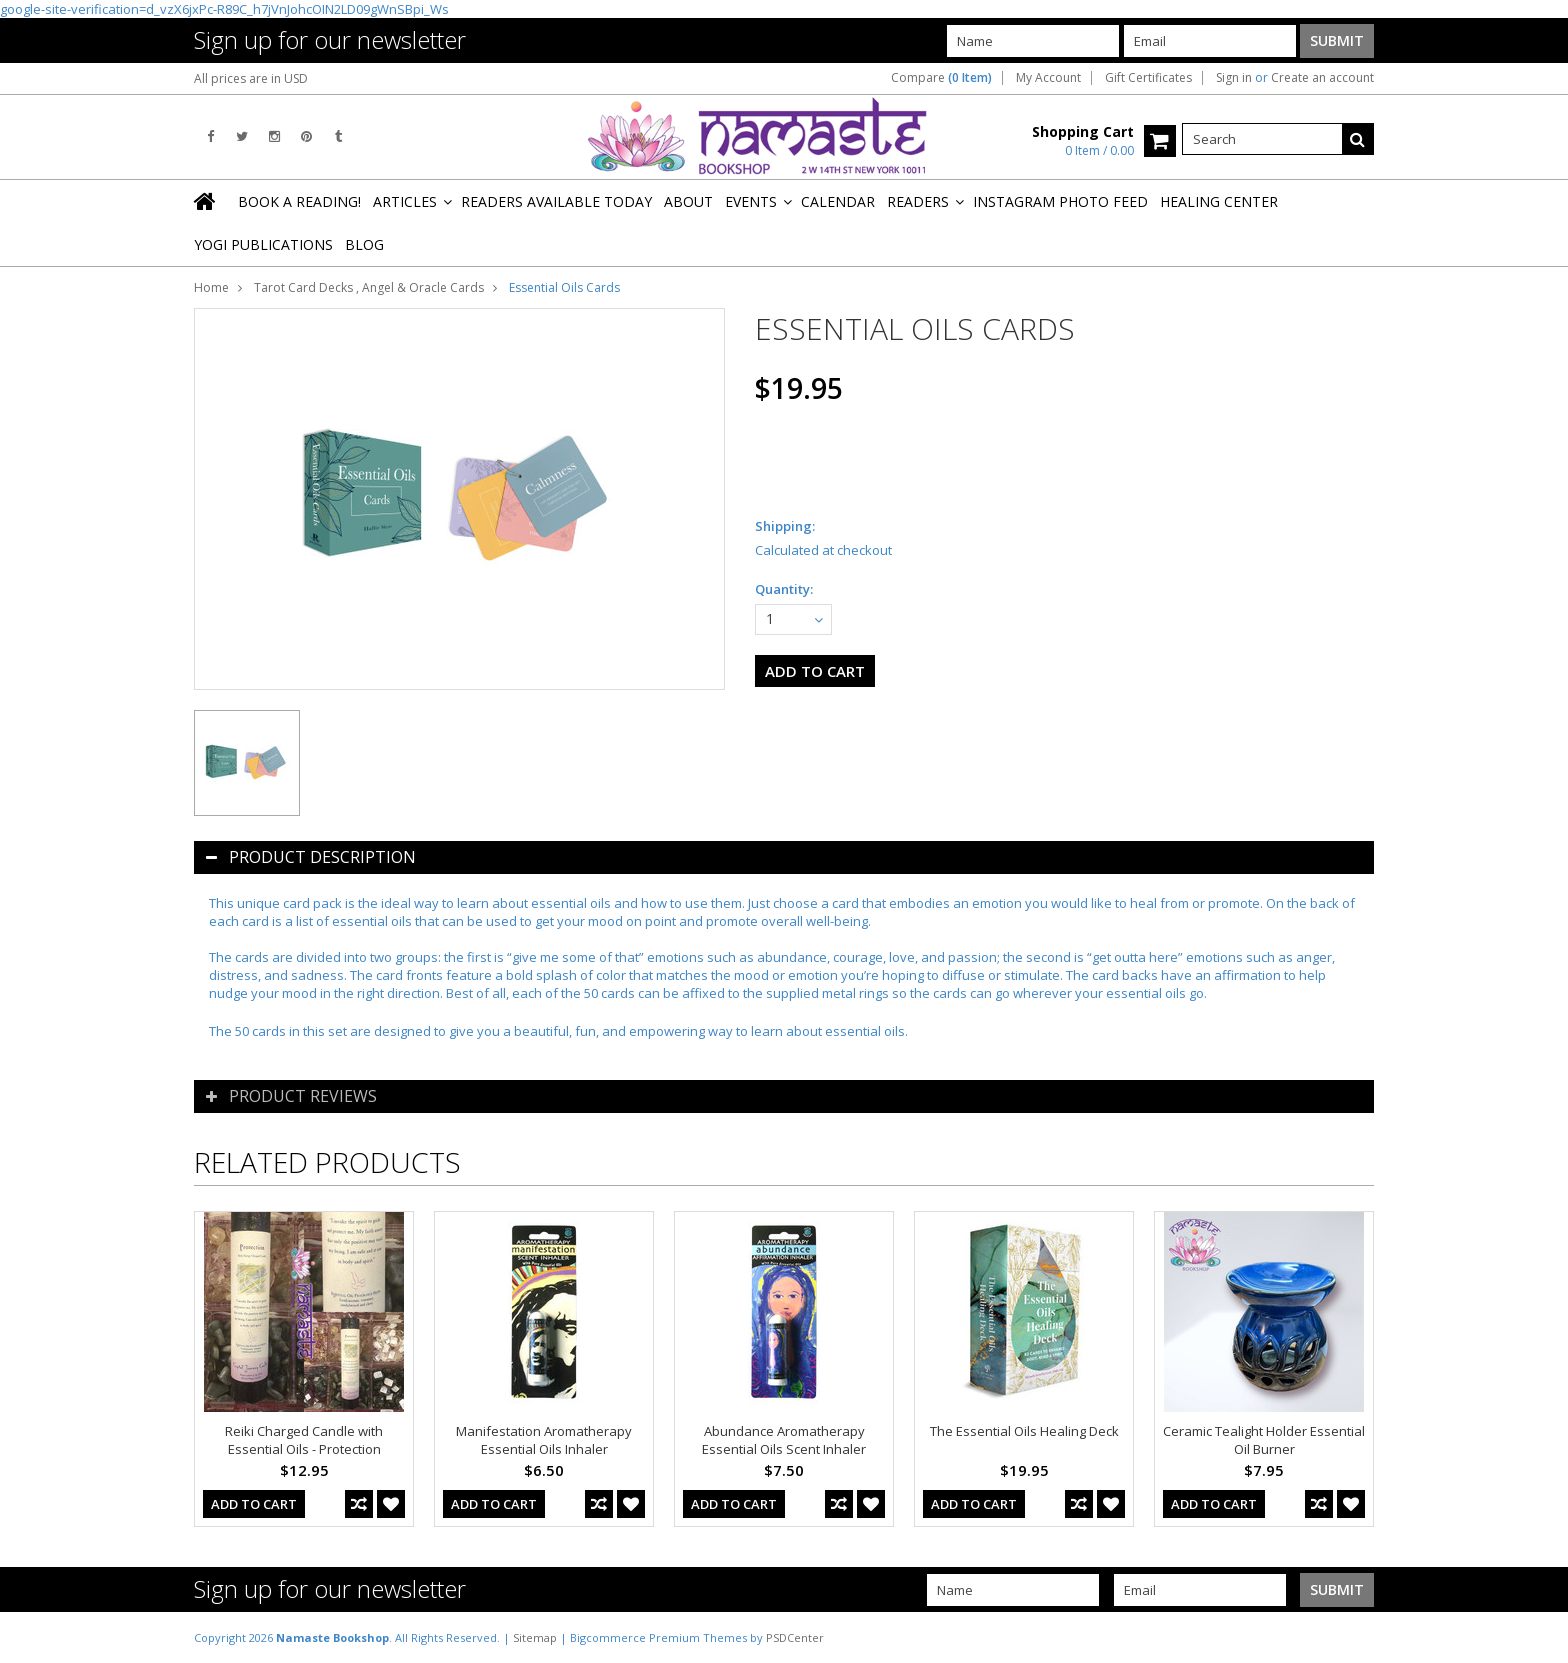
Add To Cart (254, 1504)
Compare (941, 78)
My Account (1048, 78)
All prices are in (251, 78)
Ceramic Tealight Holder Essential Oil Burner (1264, 1440)
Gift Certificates (1148, 78)
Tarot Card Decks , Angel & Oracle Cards (369, 287)
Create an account (1322, 78)
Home (211, 287)
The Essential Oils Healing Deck (1024, 1431)
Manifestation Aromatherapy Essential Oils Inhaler (544, 1440)
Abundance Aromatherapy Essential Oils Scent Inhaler (784, 1440)
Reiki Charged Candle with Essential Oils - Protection (304, 1440)
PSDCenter (795, 1637)
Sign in (1234, 78)
